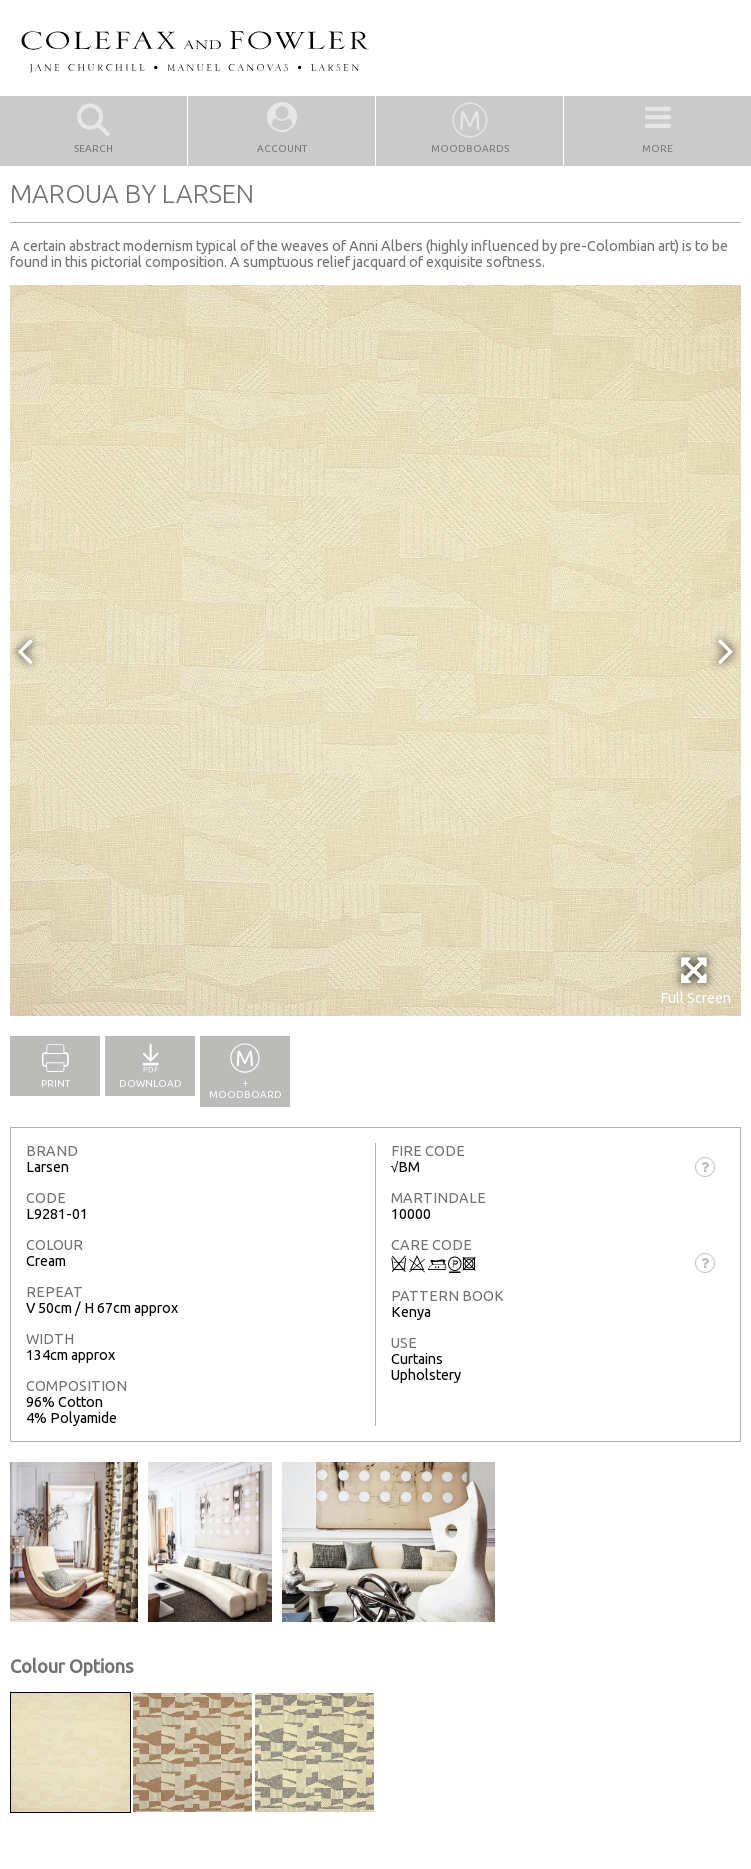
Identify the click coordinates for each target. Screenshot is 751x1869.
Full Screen (695, 980)
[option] (375, 650)
